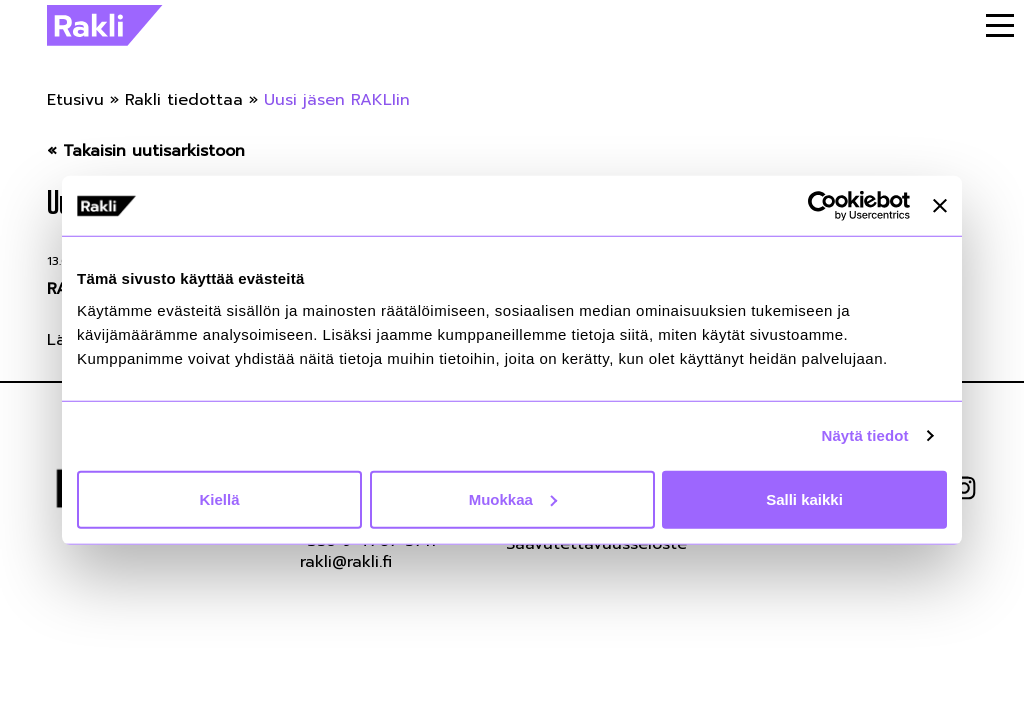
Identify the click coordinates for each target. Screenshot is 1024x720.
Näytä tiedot (865, 435)
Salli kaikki (804, 498)
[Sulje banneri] (940, 206)
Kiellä (219, 498)
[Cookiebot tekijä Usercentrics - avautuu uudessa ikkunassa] (822, 206)
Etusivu (75, 100)
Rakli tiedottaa (184, 100)
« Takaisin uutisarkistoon (146, 151)
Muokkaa (513, 498)
